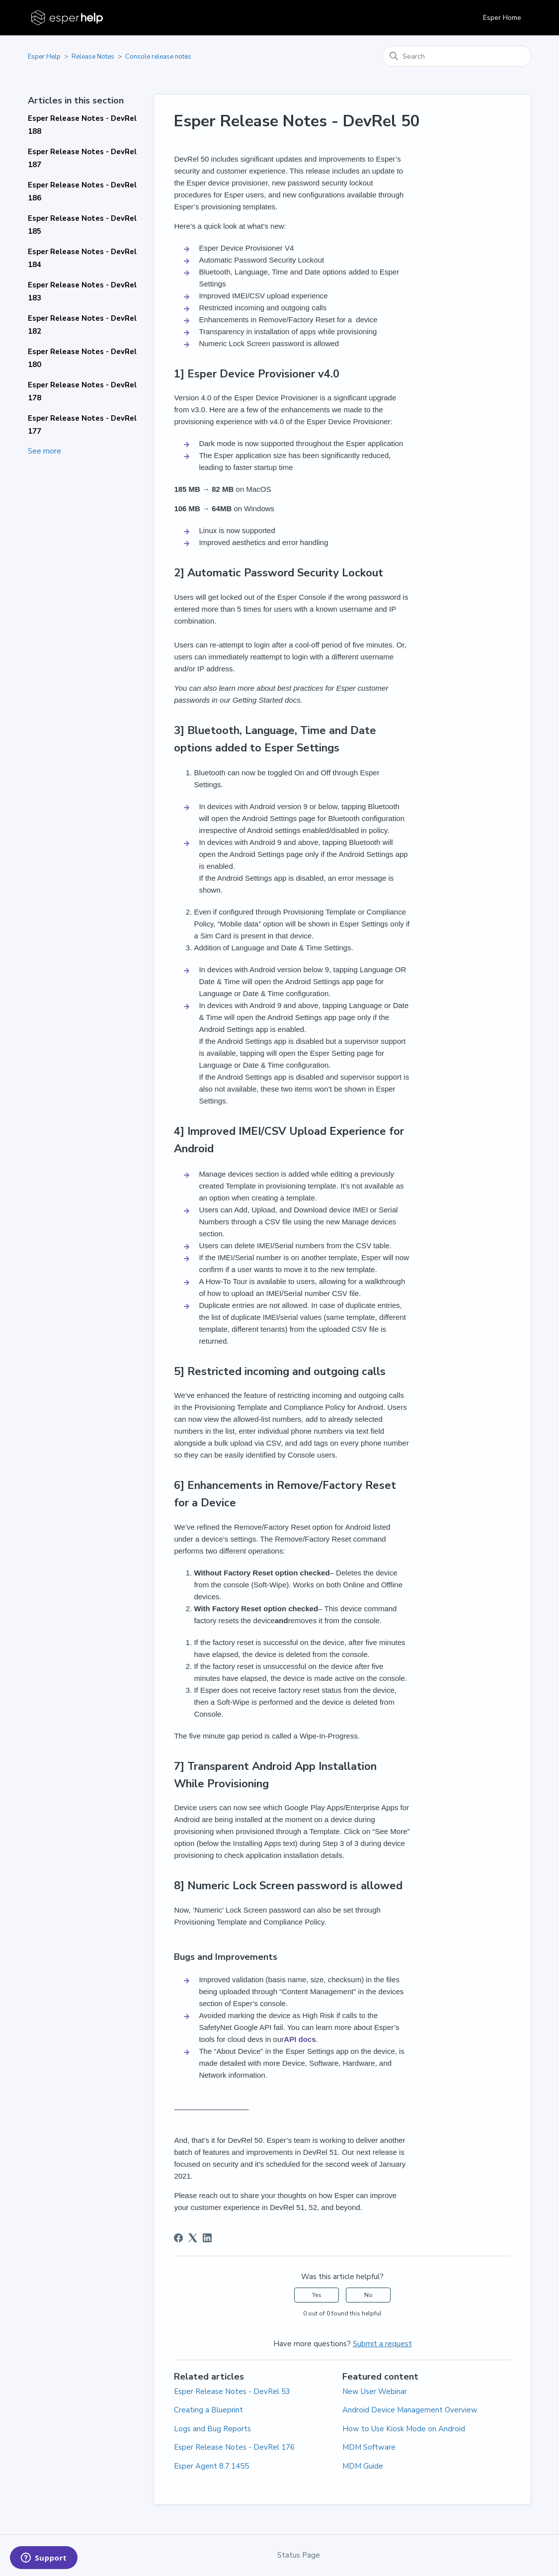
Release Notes (93, 56)
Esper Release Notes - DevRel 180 (82, 358)
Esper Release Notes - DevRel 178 (82, 391)
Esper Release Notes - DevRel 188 (82, 124)
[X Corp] (192, 2237)
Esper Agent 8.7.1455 (211, 2466)
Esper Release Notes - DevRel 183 (82, 291)
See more (44, 451)
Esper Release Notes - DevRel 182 (82, 324)
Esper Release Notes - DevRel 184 (82, 258)
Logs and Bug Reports (212, 2429)
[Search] (457, 56)
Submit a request (382, 2344)
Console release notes (158, 56)
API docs (300, 2039)
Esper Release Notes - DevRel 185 (82, 224)
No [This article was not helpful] (368, 2295)
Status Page (298, 2555)
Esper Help (44, 56)
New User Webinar (374, 2391)
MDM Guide (362, 2466)
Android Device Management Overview (410, 2410)
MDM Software (369, 2447)
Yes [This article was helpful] (316, 2295)
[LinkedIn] (207, 2237)
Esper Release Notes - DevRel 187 (82, 158)
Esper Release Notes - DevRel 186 (82, 191)
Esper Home (502, 17)
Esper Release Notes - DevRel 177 (82, 424)
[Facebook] (178, 2237)
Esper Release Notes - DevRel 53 (232, 2391)
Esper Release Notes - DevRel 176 (234, 2447)
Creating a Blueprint (208, 2410)
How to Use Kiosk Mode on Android (403, 2429)
